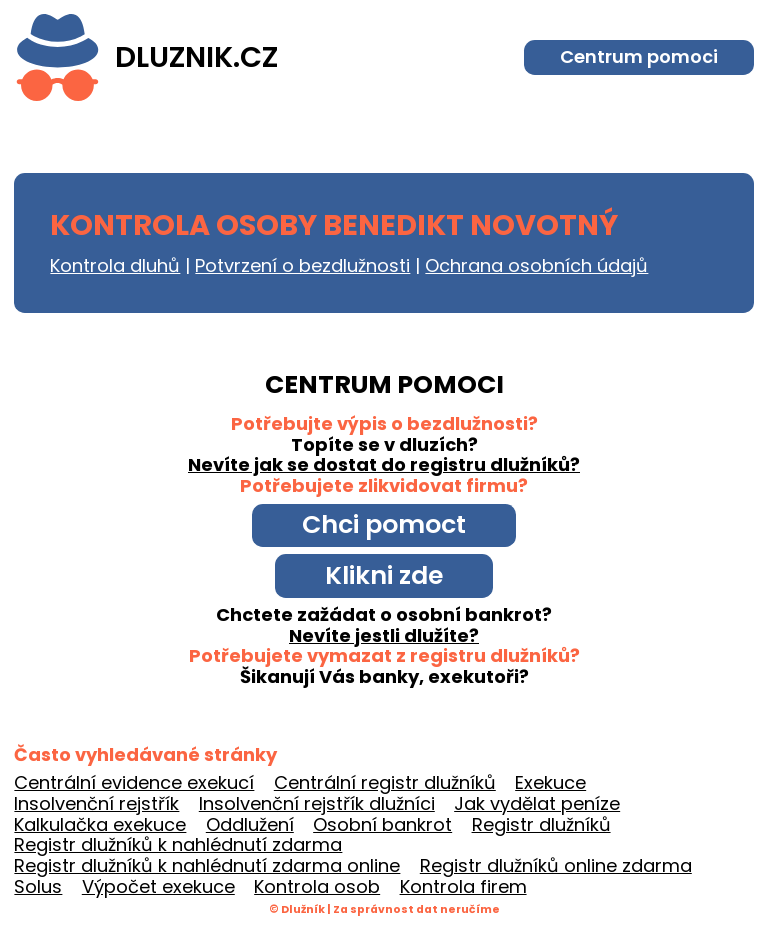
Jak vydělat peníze (537, 803)
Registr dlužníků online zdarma (556, 865)
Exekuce (550, 782)
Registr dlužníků (541, 824)
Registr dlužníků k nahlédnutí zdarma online (207, 865)
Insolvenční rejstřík (96, 803)
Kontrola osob (317, 886)
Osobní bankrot (382, 824)
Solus (38, 886)
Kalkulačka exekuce (100, 824)
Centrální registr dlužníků (385, 782)
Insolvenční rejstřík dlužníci (317, 803)
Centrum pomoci (639, 56)
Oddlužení (250, 824)
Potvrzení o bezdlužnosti (302, 265)
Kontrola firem (463, 886)
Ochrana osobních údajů (536, 265)
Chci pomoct (384, 524)
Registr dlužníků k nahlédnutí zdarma (178, 844)
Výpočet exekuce (158, 886)
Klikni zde (384, 575)
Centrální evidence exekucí (134, 782)
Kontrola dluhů (115, 265)
